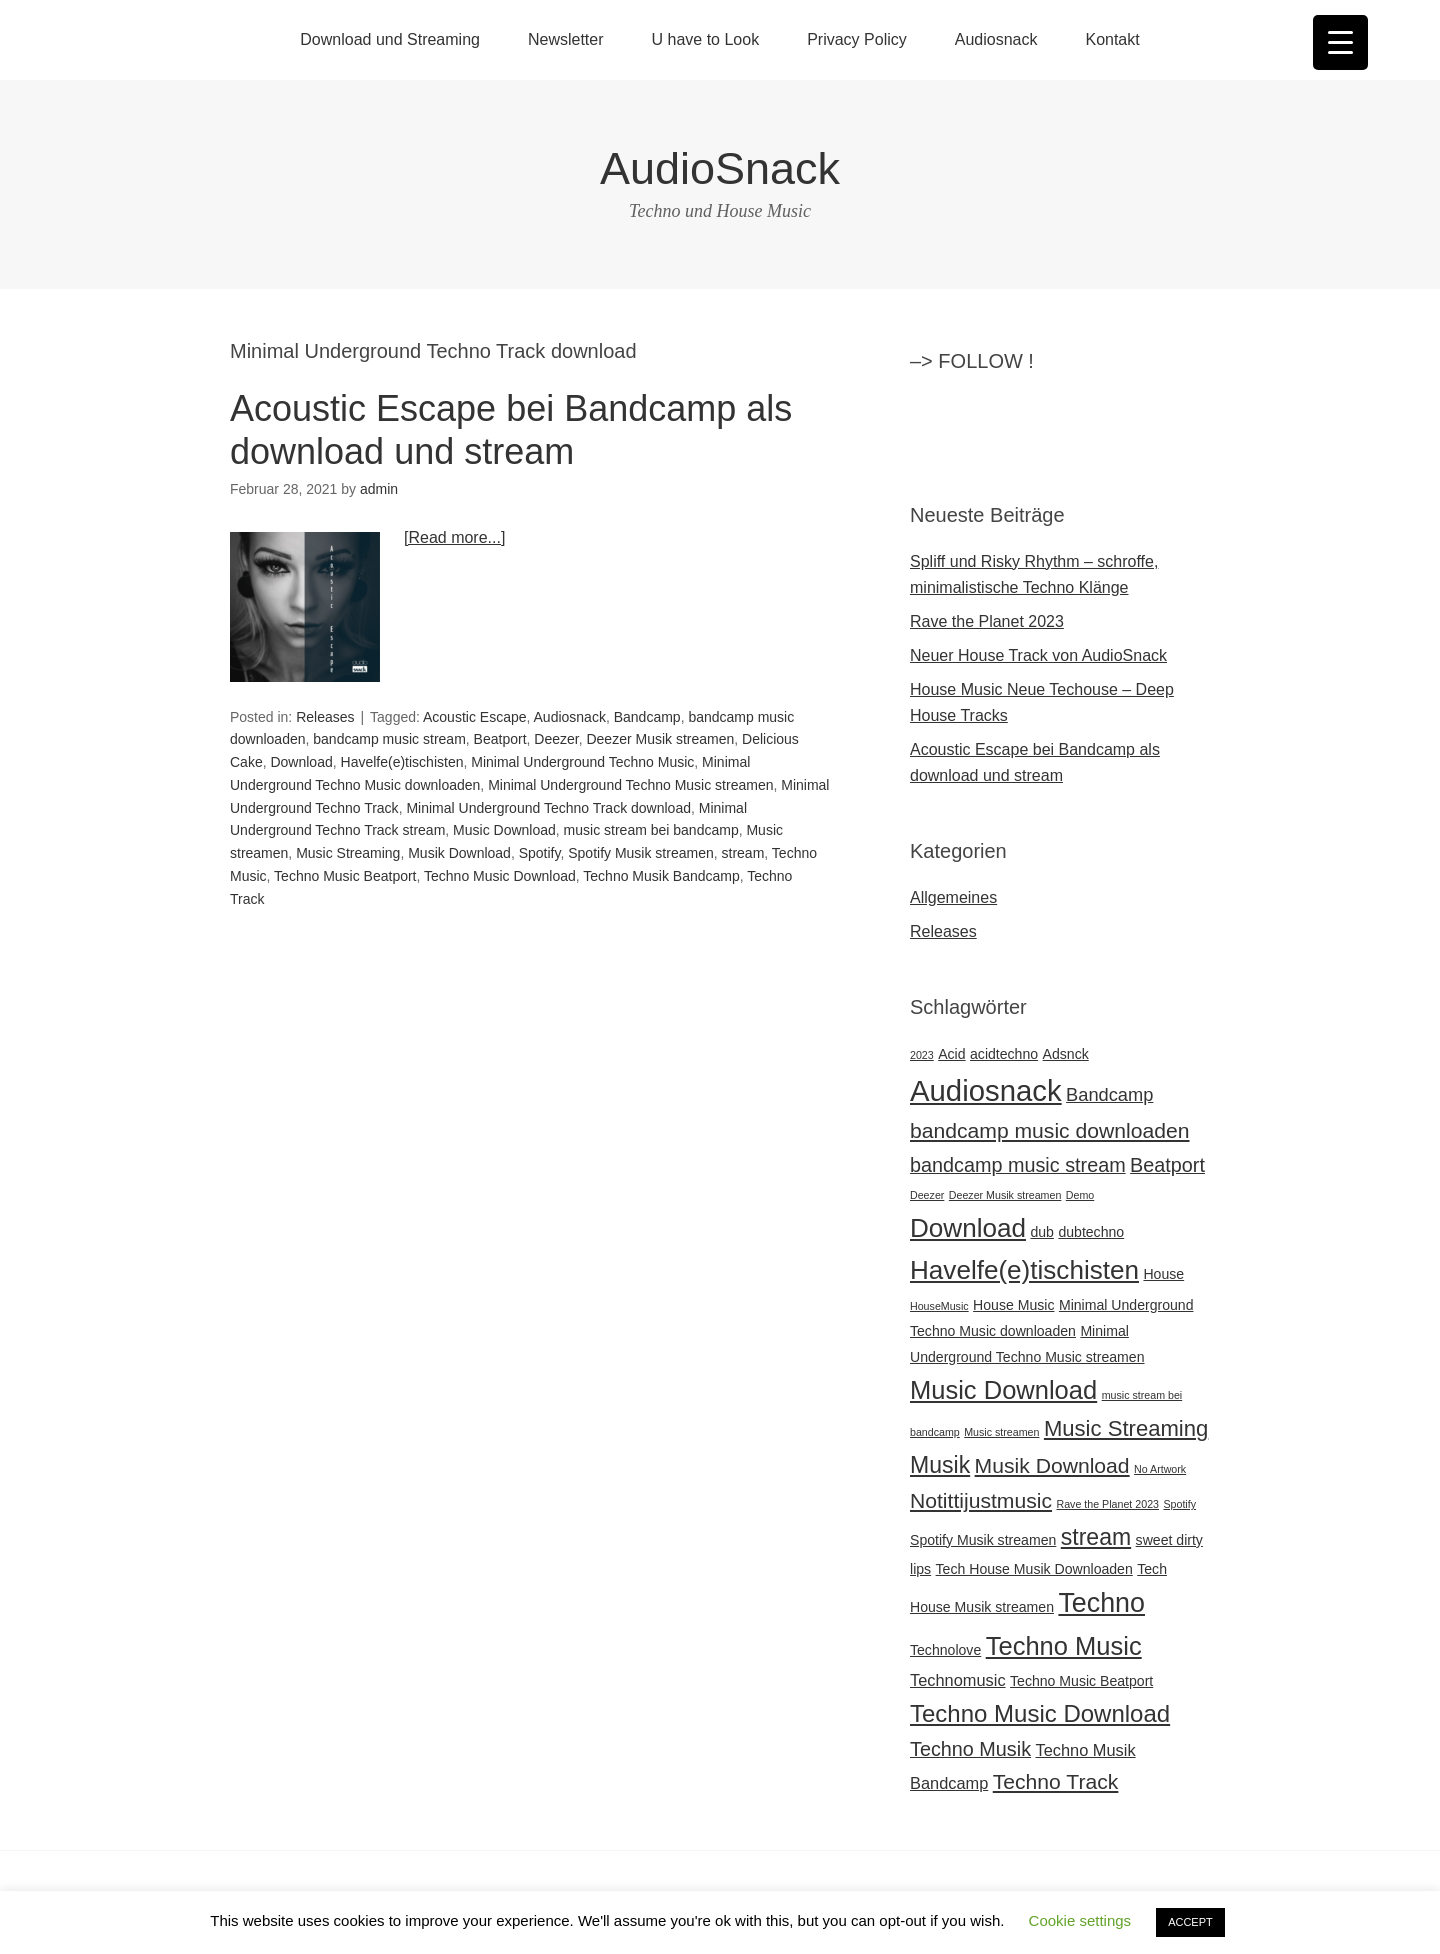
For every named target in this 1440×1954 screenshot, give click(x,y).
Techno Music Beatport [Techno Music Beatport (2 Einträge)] (1081, 1681)
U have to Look (706, 39)
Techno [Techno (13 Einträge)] (1101, 1603)
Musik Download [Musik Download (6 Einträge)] (1052, 1465)
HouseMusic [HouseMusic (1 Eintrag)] (939, 1306)
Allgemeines (953, 897)
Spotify (540, 853)
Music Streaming (348, 853)
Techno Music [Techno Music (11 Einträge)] (1064, 1646)
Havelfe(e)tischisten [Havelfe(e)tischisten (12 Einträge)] (1024, 1270)
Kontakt (1112, 39)
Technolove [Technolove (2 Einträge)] (945, 1650)
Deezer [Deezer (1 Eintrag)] (927, 1195)
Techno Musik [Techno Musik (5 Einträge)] (970, 1749)
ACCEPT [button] (1190, 1922)
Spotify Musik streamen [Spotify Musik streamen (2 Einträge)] (983, 1540)
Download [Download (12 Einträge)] (968, 1228)
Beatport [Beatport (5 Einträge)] (1167, 1165)
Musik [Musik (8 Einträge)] (940, 1465)
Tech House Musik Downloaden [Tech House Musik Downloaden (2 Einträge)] (1034, 1569)
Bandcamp (647, 717)
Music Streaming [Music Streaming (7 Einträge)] (1126, 1428)
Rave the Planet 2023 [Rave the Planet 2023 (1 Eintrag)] (1108, 1504)
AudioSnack (720, 168)
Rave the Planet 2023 (987, 621)
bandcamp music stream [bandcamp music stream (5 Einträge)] (1018, 1165)
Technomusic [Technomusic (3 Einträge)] (958, 1680)
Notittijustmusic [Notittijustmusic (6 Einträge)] (981, 1500)
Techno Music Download (500, 876)
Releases (325, 717)
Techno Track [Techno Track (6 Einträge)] (1056, 1781)
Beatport (500, 739)
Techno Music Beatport (345, 876)
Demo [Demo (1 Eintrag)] (1080, 1195)
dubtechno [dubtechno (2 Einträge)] (1091, 1232)
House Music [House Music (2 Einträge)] (1013, 1305)
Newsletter (566, 39)
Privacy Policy (857, 39)
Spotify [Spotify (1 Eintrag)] (1179, 1504)
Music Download (504, 830)
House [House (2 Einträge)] (1163, 1274)
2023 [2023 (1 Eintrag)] (922, 1055)
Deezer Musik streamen (660, 739)
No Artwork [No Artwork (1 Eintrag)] (1160, 1469)
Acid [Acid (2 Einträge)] (951, 1054)
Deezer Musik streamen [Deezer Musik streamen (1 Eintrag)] (1005, 1195)
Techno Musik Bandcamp (661, 876)
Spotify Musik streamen (641, 853)
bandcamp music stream (389, 739)
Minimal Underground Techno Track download (548, 808)
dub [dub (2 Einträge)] (1042, 1232)
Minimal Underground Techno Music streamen (630, 785)
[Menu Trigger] (1340, 42)
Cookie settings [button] (1080, 1920)
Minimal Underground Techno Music (582, 762)
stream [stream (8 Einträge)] (1096, 1537)
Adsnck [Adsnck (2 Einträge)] (1066, 1054)
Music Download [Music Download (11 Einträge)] (1003, 1390)
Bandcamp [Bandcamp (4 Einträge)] (1109, 1094)
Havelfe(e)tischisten (402, 762)
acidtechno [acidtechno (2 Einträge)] (1004, 1054)
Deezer (556, 739)
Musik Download (459, 853)
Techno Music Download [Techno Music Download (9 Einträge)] (1040, 1713)
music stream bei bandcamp (651, 830)
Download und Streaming (390, 39)
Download (301, 762)
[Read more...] (454, 537)
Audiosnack (996, 39)
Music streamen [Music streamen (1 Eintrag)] (1001, 1432)
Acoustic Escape (475, 717)
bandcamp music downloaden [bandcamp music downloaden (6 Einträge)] (1050, 1130)
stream (743, 853)
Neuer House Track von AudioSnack (1038, 655)
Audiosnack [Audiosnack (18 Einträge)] (986, 1090)
